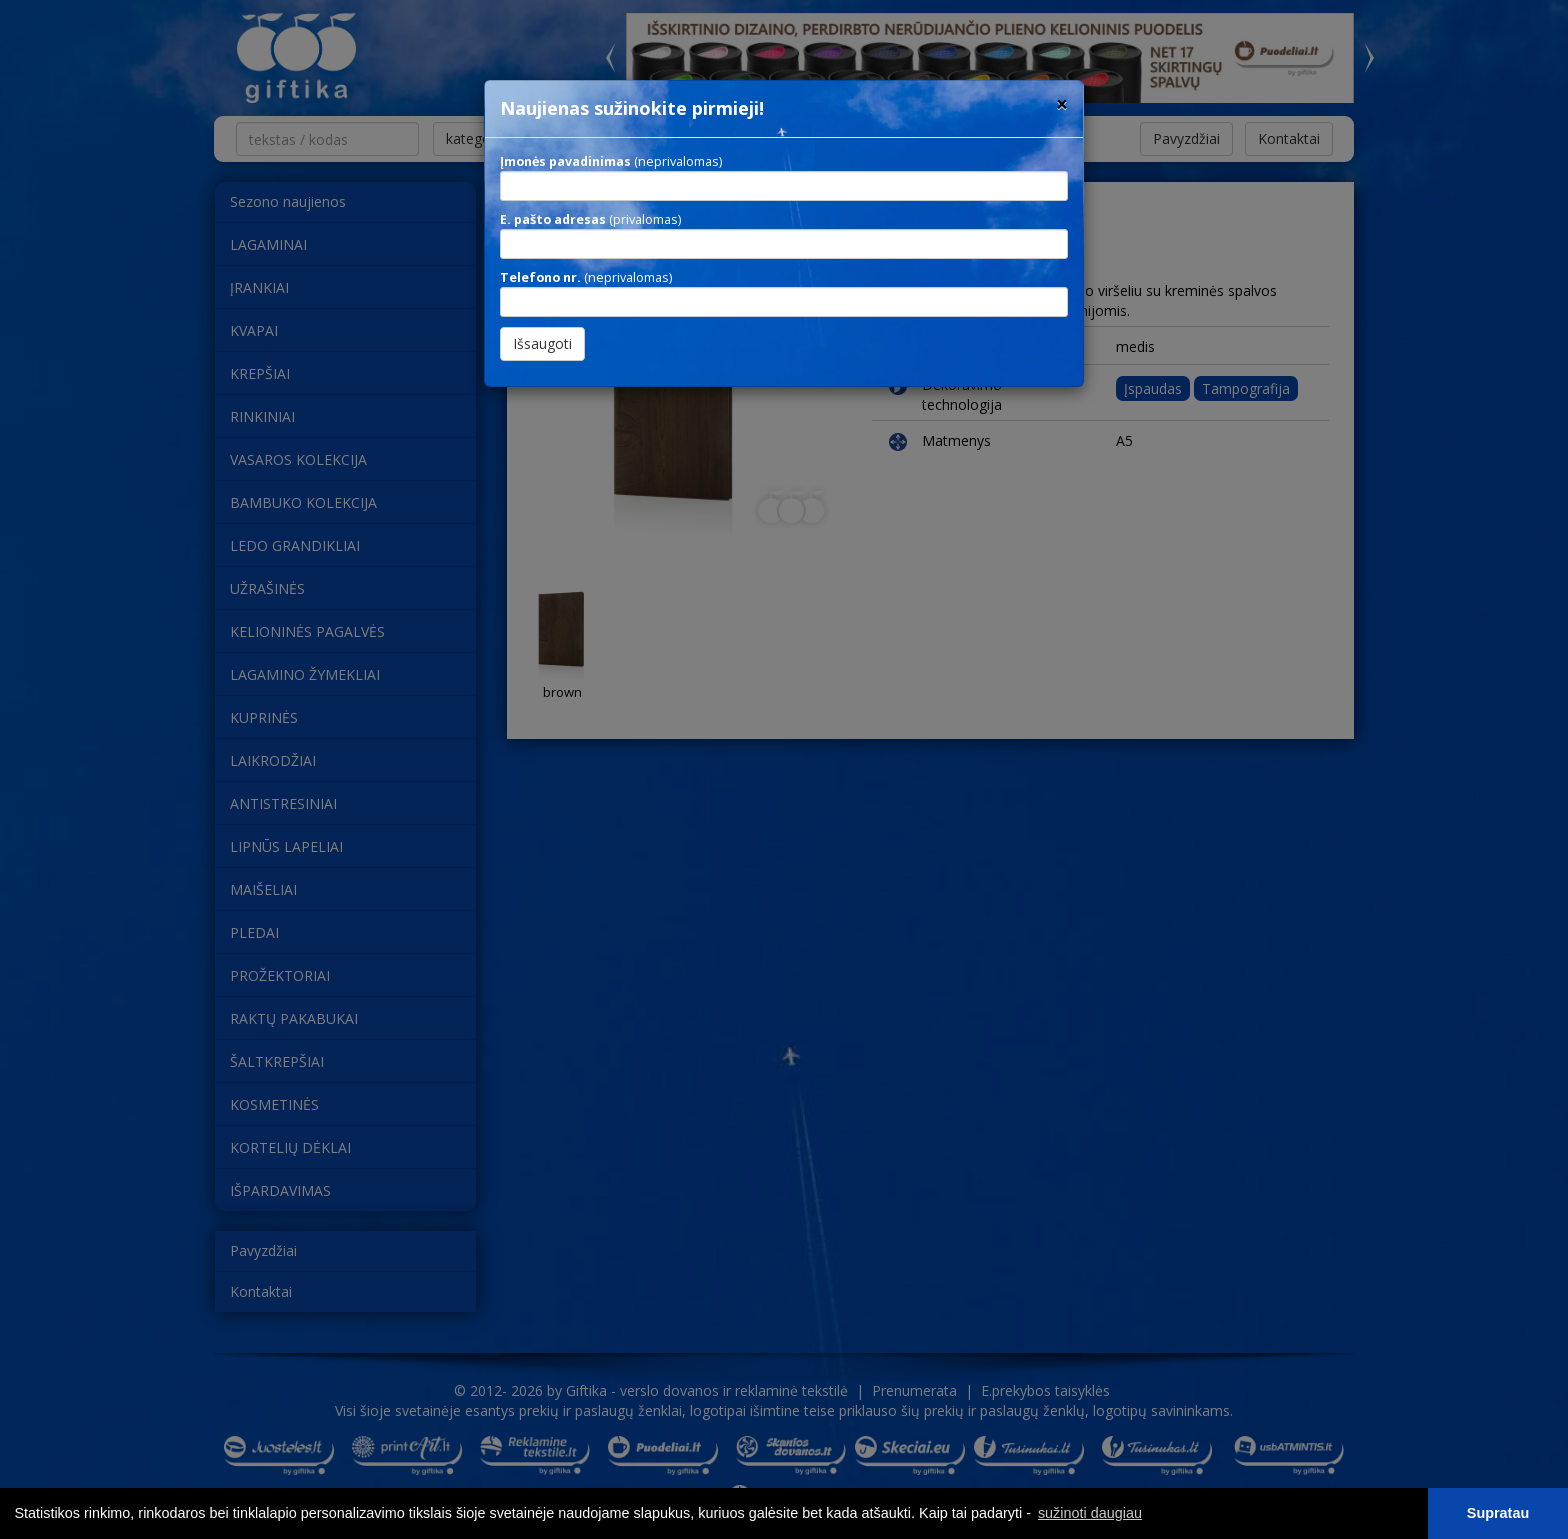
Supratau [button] (1498, 1513)
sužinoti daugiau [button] (1090, 1513)
